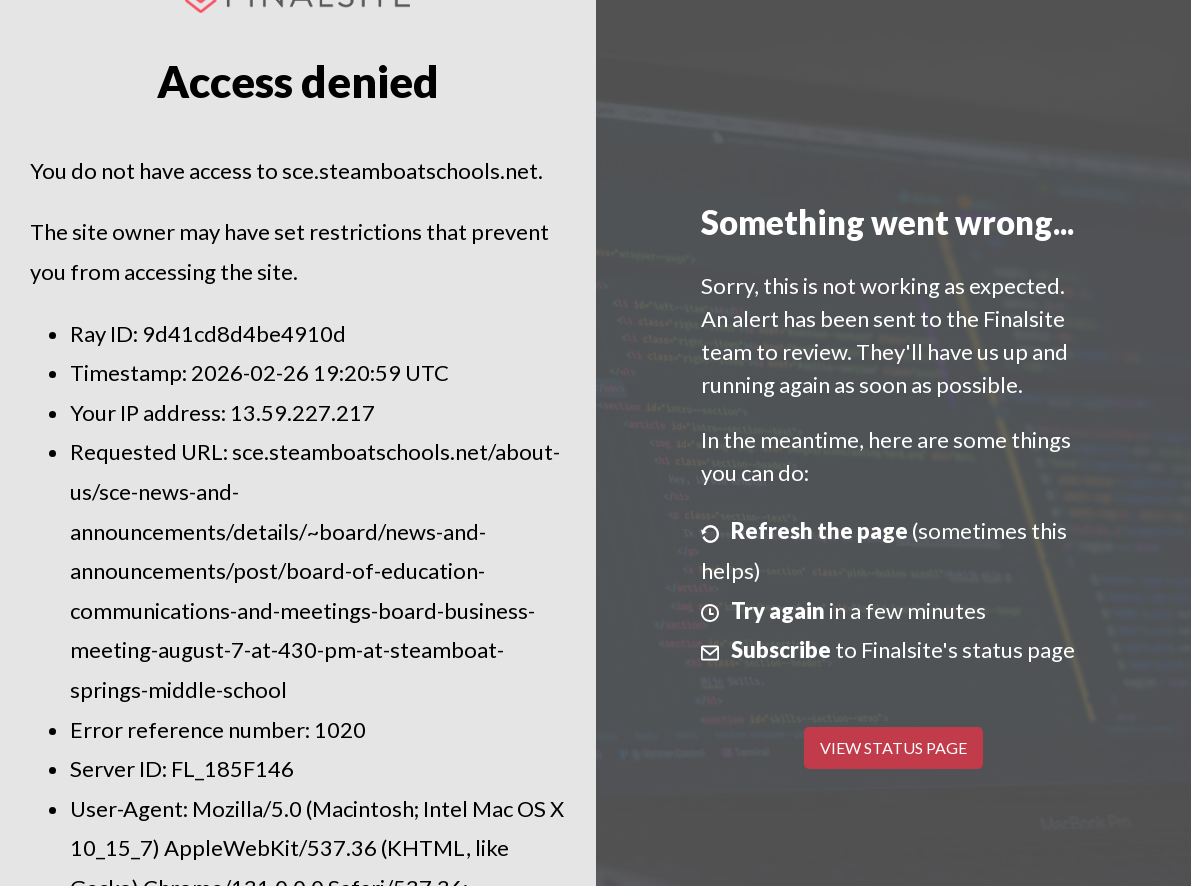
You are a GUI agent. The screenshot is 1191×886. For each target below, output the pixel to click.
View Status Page (893, 747)
